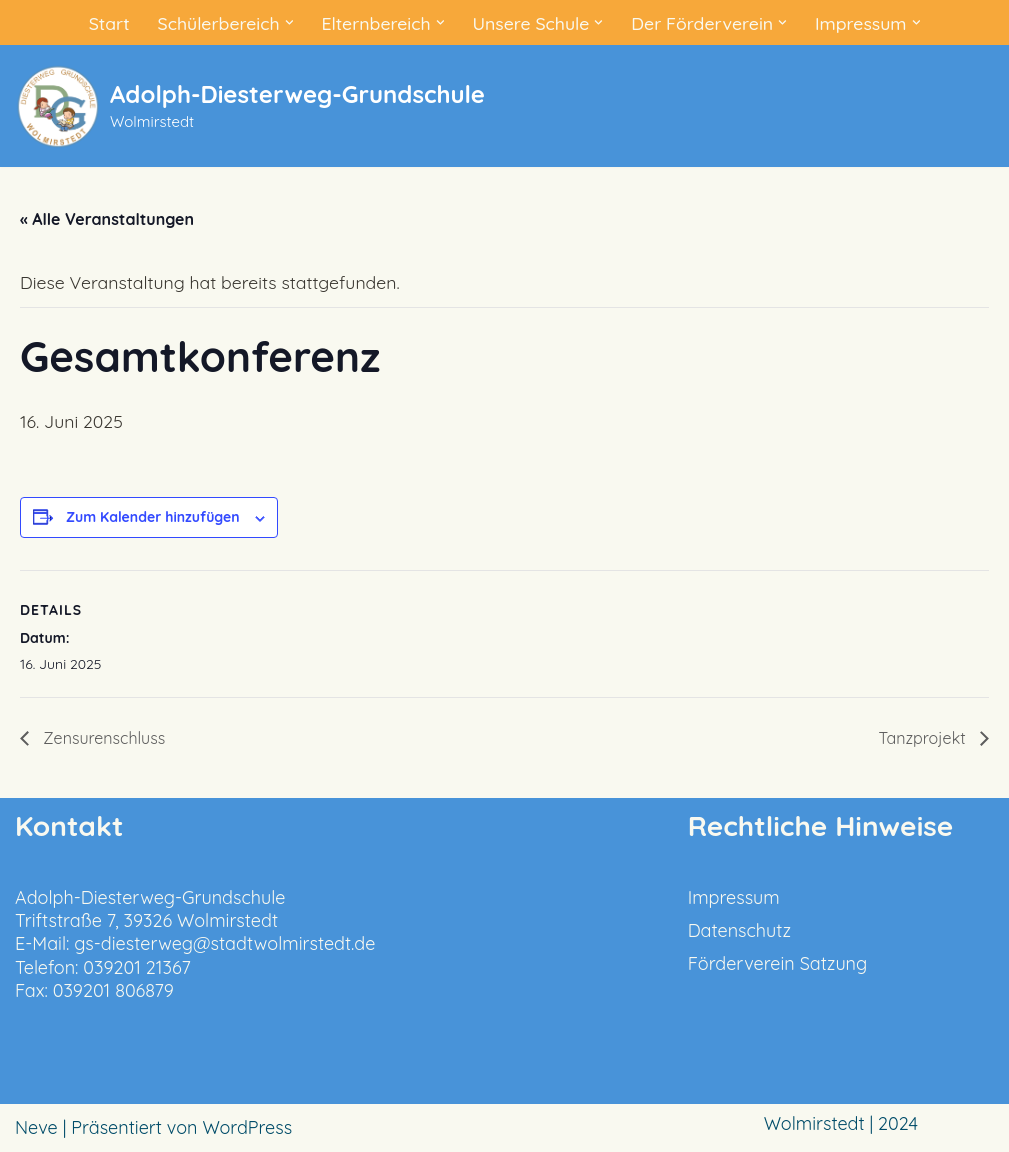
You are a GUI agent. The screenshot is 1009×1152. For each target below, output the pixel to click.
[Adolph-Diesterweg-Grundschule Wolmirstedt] (250, 106)
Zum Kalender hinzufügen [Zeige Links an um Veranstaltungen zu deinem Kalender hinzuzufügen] (153, 517)
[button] (285, 22)
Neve (36, 1128)
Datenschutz (739, 930)
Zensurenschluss (102, 738)
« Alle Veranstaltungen (107, 219)
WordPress (247, 1128)
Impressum (734, 897)
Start (103, 22)
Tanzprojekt (924, 738)
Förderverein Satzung (778, 964)
